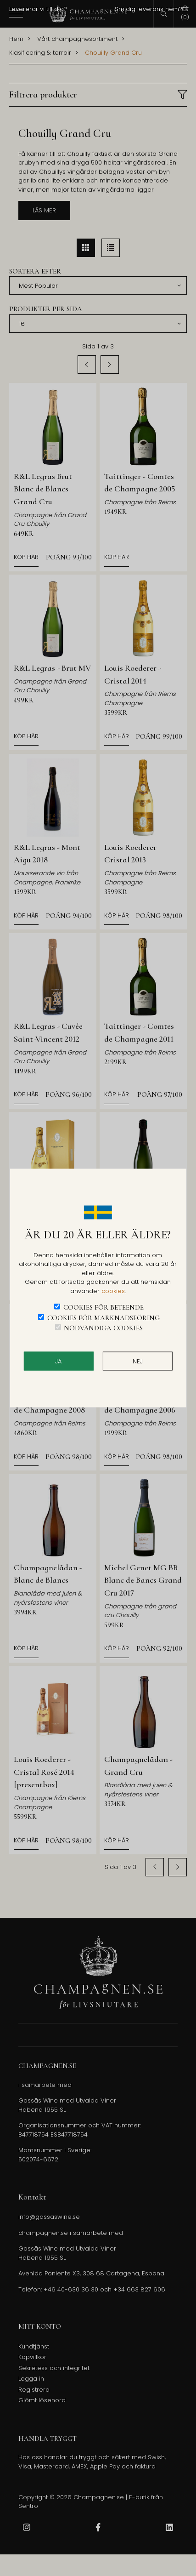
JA (58, 1360)
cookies (113, 1290)
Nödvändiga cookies (103, 1328)
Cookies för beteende (103, 1307)
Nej (138, 1360)
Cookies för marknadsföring (103, 1317)
